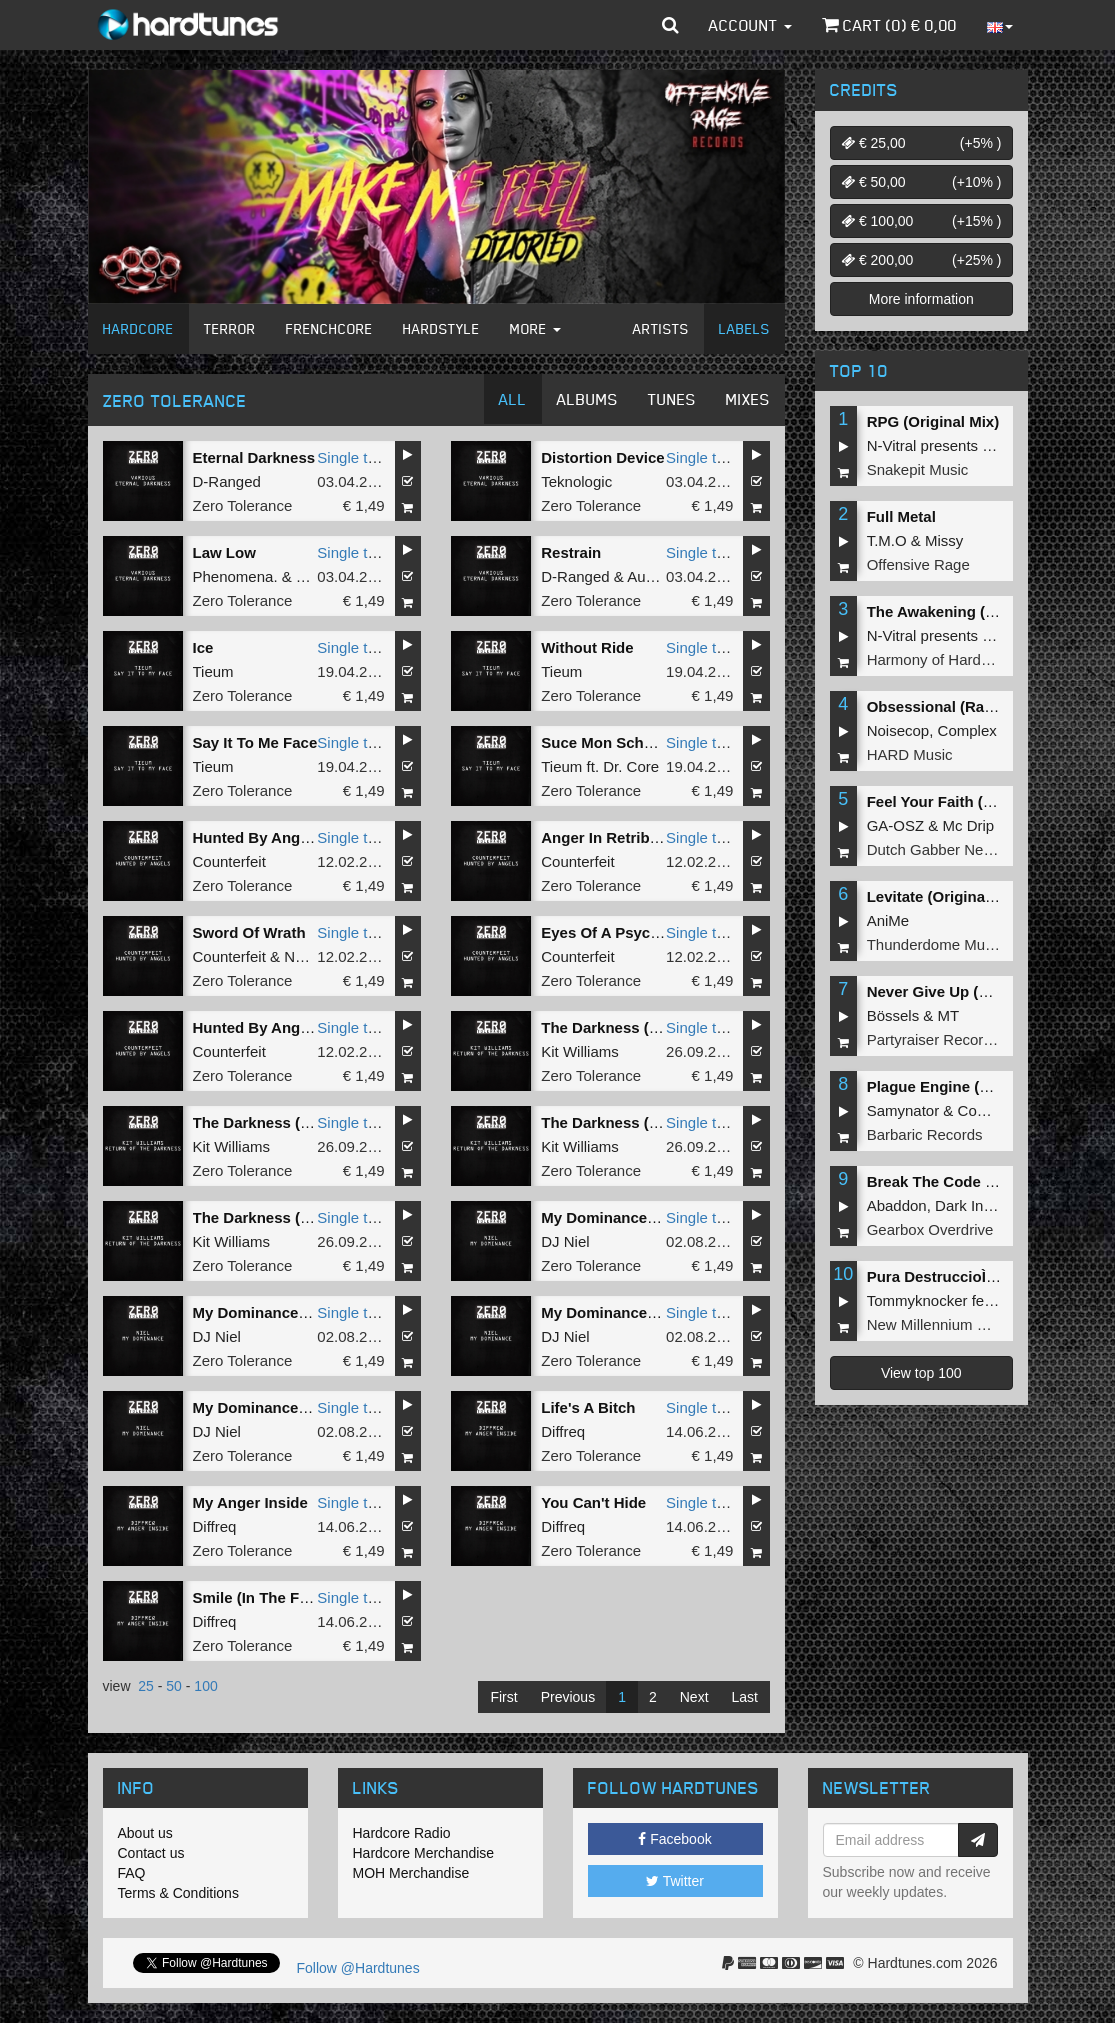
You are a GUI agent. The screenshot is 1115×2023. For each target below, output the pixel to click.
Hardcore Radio (402, 1833)
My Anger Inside (250, 1502)
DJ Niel (565, 1241)
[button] (670, 25)
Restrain (571, 552)
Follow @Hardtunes (358, 1968)
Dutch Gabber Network (943, 849)
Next (694, 1697)
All (513, 399)
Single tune (354, 457)
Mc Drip (969, 825)
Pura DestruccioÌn (937, 1276)
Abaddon (897, 1205)
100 (205, 1686)
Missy (944, 540)
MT (949, 1015)
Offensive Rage (918, 564)
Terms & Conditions (178, 1893)
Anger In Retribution (613, 837)
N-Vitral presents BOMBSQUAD (973, 445)
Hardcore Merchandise (424, 1853)
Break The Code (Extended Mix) (979, 1181)
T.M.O (887, 540)
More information (921, 299)
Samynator (903, 1110)
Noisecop (898, 730)
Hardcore (138, 328)
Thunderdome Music (935, 944)
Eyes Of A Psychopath (620, 932)
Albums (587, 399)
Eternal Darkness (254, 457)
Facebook (674, 1839)
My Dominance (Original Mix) (644, 1217)
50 (174, 1686)
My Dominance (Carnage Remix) (655, 1312)
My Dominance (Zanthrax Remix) (309, 1312)
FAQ (132, 1873)
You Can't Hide (593, 1502)
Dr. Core (631, 766)
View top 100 (921, 1373)
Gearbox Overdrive (930, 1229)
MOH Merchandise (411, 1873)
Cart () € (889, 25)
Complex (967, 730)
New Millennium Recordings (960, 1324)
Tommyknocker (917, 1300)
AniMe (888, 920)
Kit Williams (580, 1051)
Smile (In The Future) (267, 1597)
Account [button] (750, 25)
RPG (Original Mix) (933, 421)
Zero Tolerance (243, 505)
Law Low (224, 552)
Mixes (748, 399)
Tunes (672, 399)
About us (145, 1833)
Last (745, 1697)
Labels (744, 328)
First (503, 1697)
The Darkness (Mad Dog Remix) (653, 1027)
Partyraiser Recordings (943, 1039)
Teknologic (576, 481)
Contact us (151, 1853)
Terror (230, 328)
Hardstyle (441, 328)
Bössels (893, 1015)
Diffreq (563, 1431)
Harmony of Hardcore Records (968, 659)
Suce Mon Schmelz (609, 742)
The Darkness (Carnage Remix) (304, 1122)
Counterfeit (229, 861)
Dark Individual (984, 1205)
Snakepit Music (918, 469)
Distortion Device (602, 457)
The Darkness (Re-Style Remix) (652, 1122)
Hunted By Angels (257, 1027)
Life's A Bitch (588, 1407)
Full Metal (901, 516)
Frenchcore (329, 328)
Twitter (675, 1881)
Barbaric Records (925, 1134)
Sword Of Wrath (249, 932)
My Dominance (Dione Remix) (298, 1407)
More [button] (535, 328)
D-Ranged (227, 481)
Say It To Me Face (255, 742)
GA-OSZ (896, 825)
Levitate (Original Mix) (945, 896)
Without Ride (587, 647)
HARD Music (910, 754)
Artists (661, 328)
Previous (568, 1697)
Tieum (213, 671)
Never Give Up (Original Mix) (968, 991)
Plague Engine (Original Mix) (968, 1086)
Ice (203, 647)
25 (146, 1686)
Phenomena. (235, 576)
